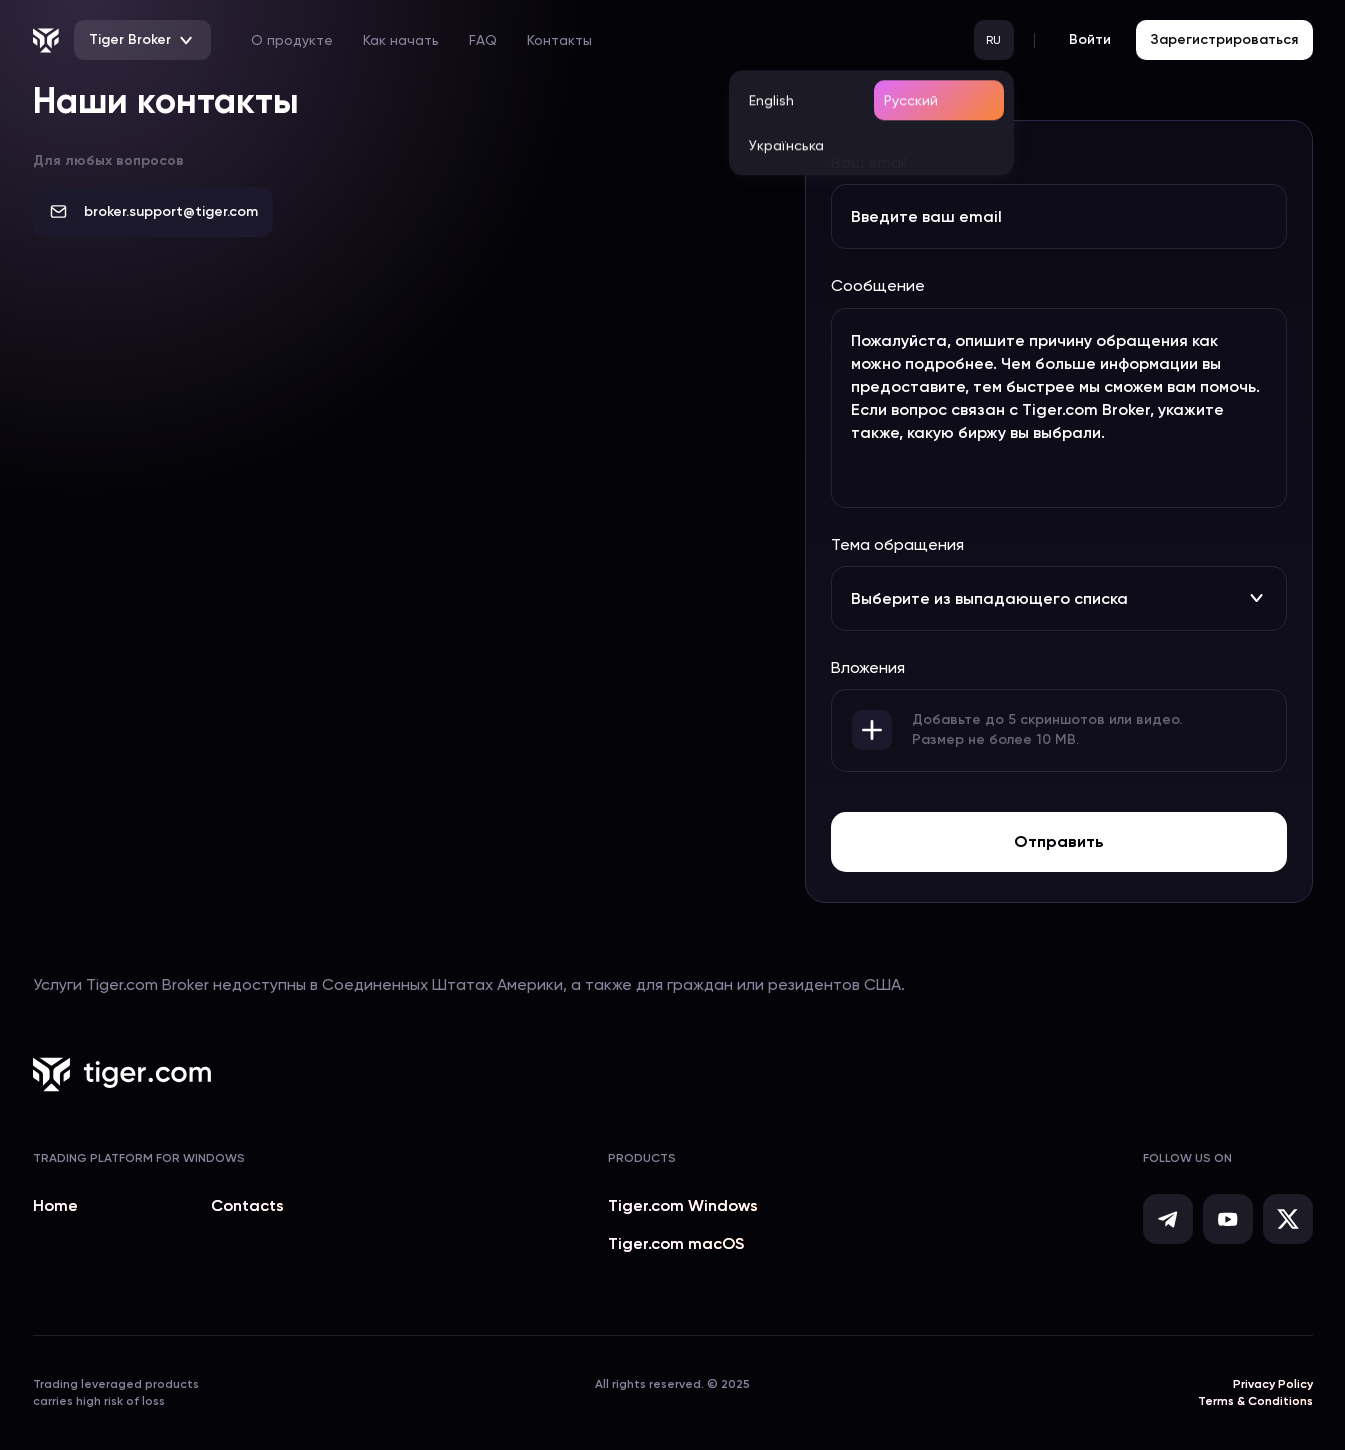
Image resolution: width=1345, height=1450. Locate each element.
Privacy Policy (1273, 1384)
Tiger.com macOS (676, 1243)
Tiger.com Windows (683, 1205)
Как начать (401, 40)
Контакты (559, 40)
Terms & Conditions (1255, 1401)
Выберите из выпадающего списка (1059, 598)
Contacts (247, 1205)
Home (55, 1205)
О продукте (292, 40)
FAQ (483, 40)
